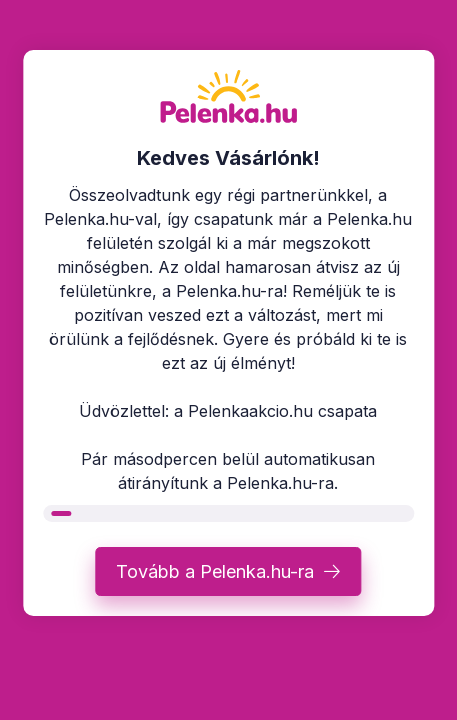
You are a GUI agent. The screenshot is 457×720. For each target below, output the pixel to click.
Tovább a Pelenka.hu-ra (215, 571)
